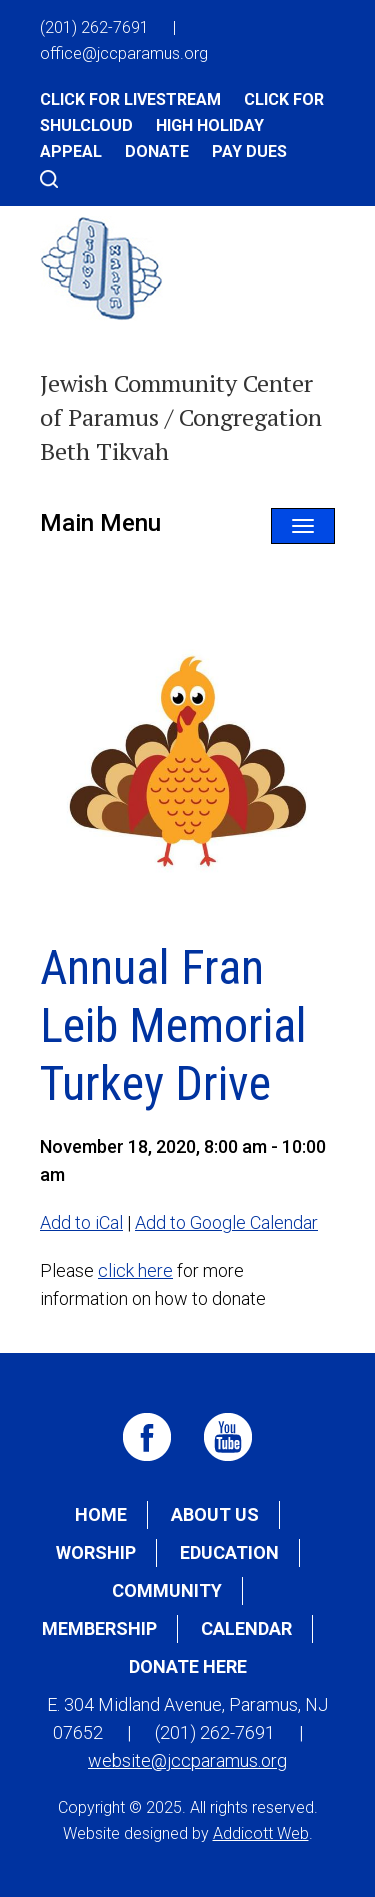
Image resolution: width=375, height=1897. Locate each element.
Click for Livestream (130, 99)
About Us (215, 1514)
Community (167, 1590)
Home (101, 1514)
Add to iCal (81, 1222)
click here (135, 1270)
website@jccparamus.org (187, 1760)
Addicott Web (261, 1833)
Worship (96, 1552)
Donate (157, 151)
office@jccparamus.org (124, 53)
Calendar (246, 1628)
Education (229, 1552)
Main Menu (100, 523)
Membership (99, 1628)
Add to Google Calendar (226, 1222)
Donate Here (188, 1666)
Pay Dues (249, 151)
